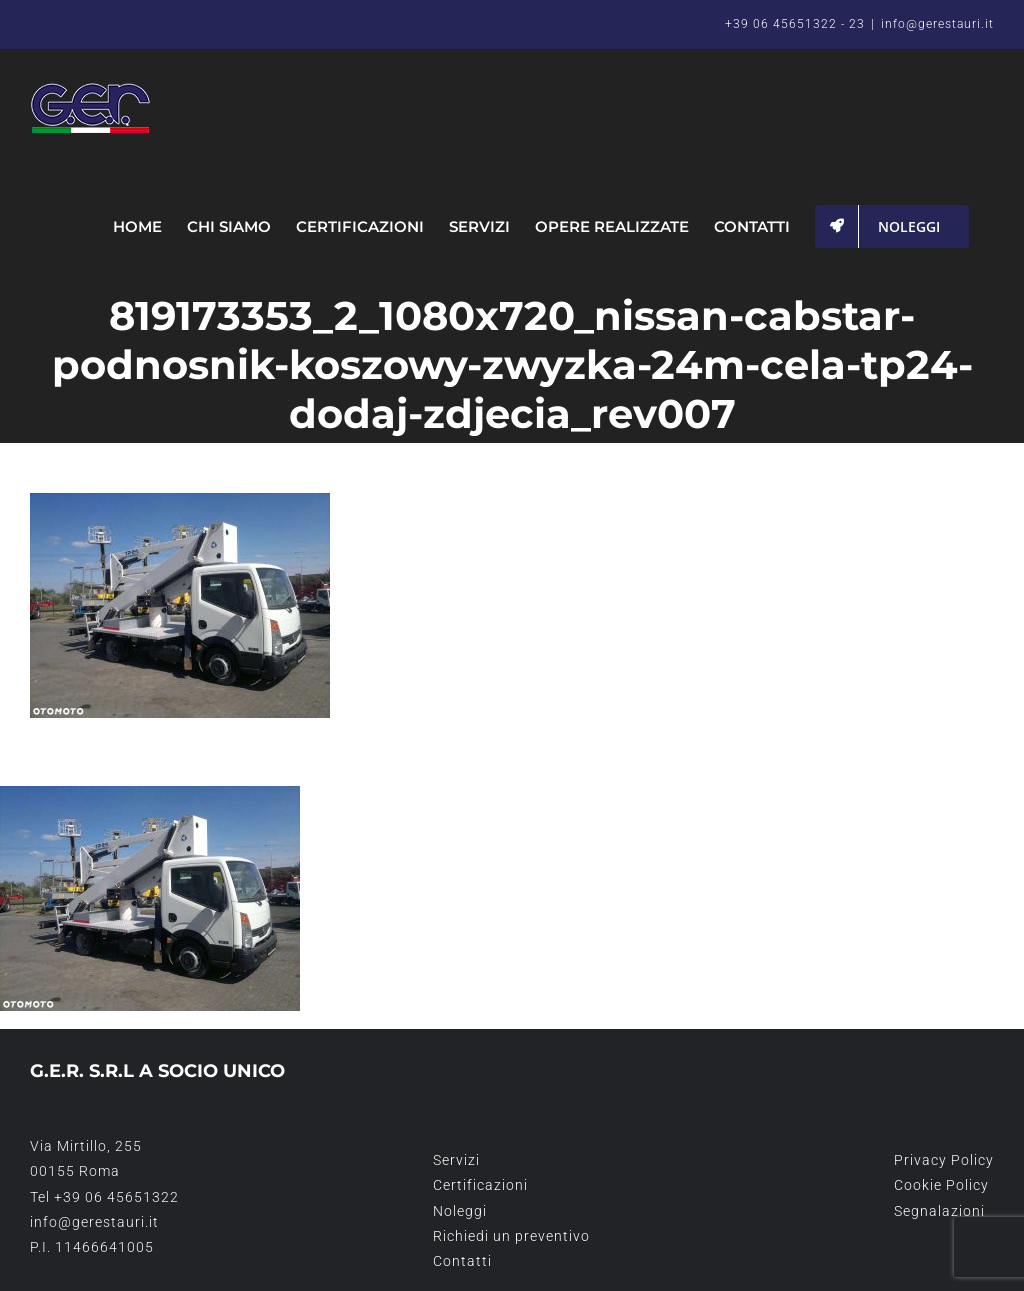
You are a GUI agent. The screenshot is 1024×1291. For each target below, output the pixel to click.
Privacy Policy (944, 1160)
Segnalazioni (939, 1211)
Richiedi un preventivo (511, 1236)
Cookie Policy (941, 1185)
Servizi (456, 1160)
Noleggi (460, 1211)
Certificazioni (480, 1185)
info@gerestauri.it (937, 24)
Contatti (462, 1261)
